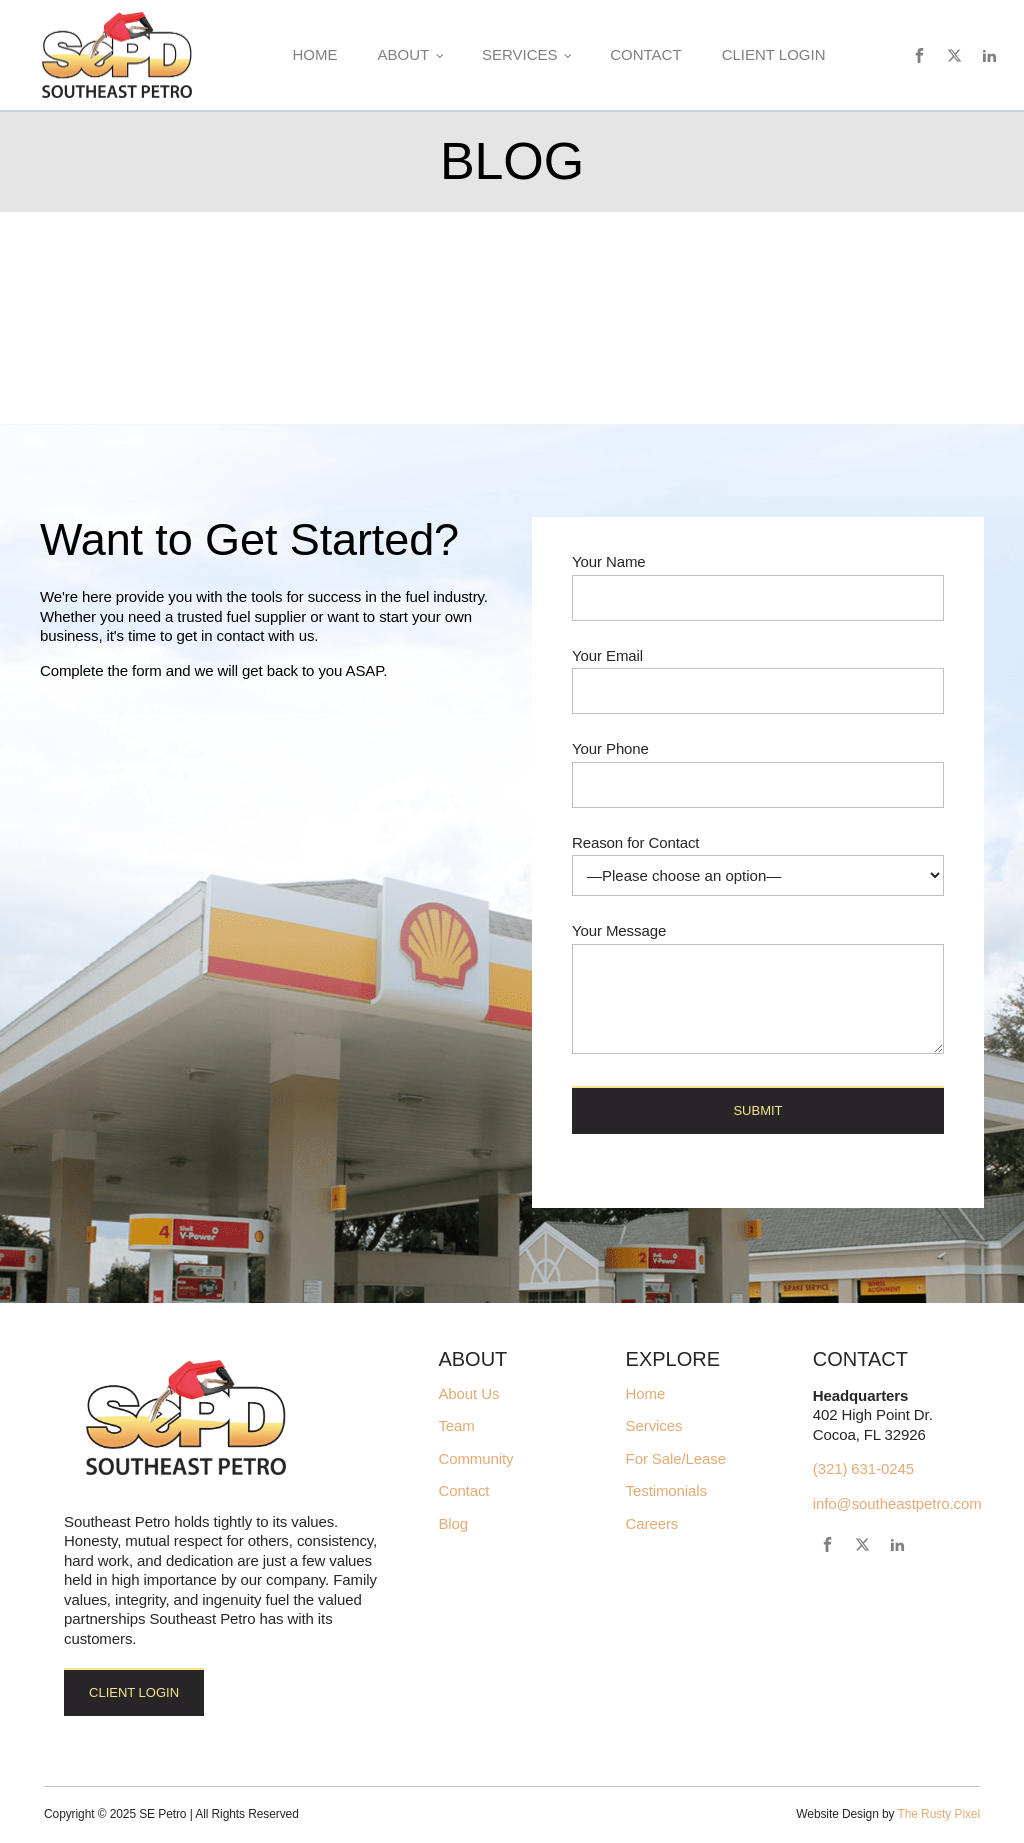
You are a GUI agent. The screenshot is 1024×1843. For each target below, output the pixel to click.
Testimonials (666, 1491)
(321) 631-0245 (863, 1468)
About (403, 54)
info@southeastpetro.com (897, 1503)
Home (314, 54)
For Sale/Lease (676, 1459)
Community (475, 1459)
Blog (453, 1524)
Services (520, 54)
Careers (652, 1524)
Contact (645, 54)
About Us (468, 1394)
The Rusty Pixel (938, 1814)
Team (456, 1426)
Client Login (774, 54)
